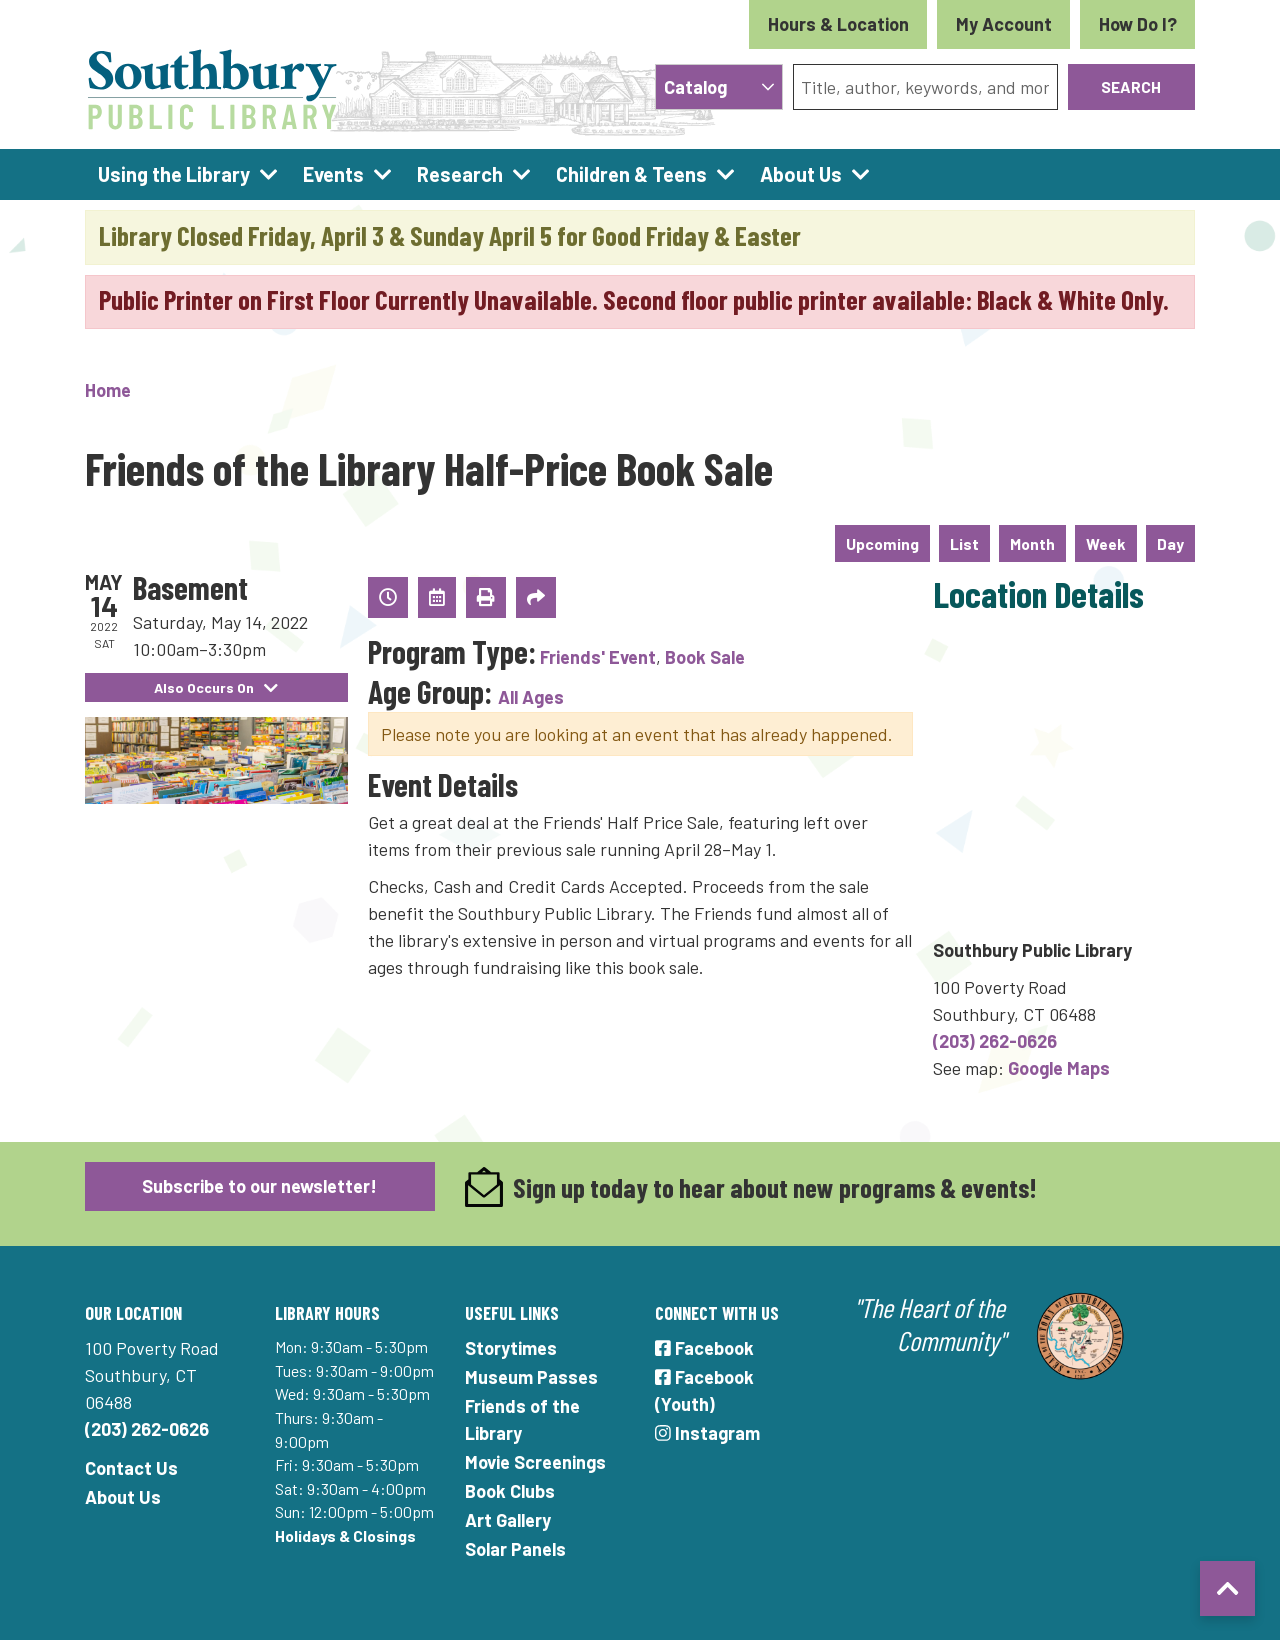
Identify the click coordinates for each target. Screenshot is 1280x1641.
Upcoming (882, 543)
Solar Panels (515, 1549)
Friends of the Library (522, 1419)
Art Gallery (508, 1520)
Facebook (704, 1348)
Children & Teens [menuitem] (631, 174)
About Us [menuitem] (801, 174)
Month (1032, 543)
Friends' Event (598, 657)
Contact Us (131, 1468)
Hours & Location (838, 24)
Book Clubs (510, 1491)
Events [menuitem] (333, 174)
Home (108, 390)
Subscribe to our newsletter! (259, 1186)
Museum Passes (531, 1377)
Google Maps (1059, 1068)
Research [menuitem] (460, 174)
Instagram (707, 1433)
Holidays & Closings (345, 1535)
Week (1106, 543)
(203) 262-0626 (995, 1041)
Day (1170, 543)
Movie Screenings (535, 1462)
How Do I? (1138, 24)
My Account (1004, 24)
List (964, 543)
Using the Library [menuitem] (174, 174)
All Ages (531, 697)
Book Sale (705, 657)
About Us (123, 1497)
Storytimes (511, 1348)
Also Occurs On (216, 687)
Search (1131, 86)
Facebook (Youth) (704, 1390)
